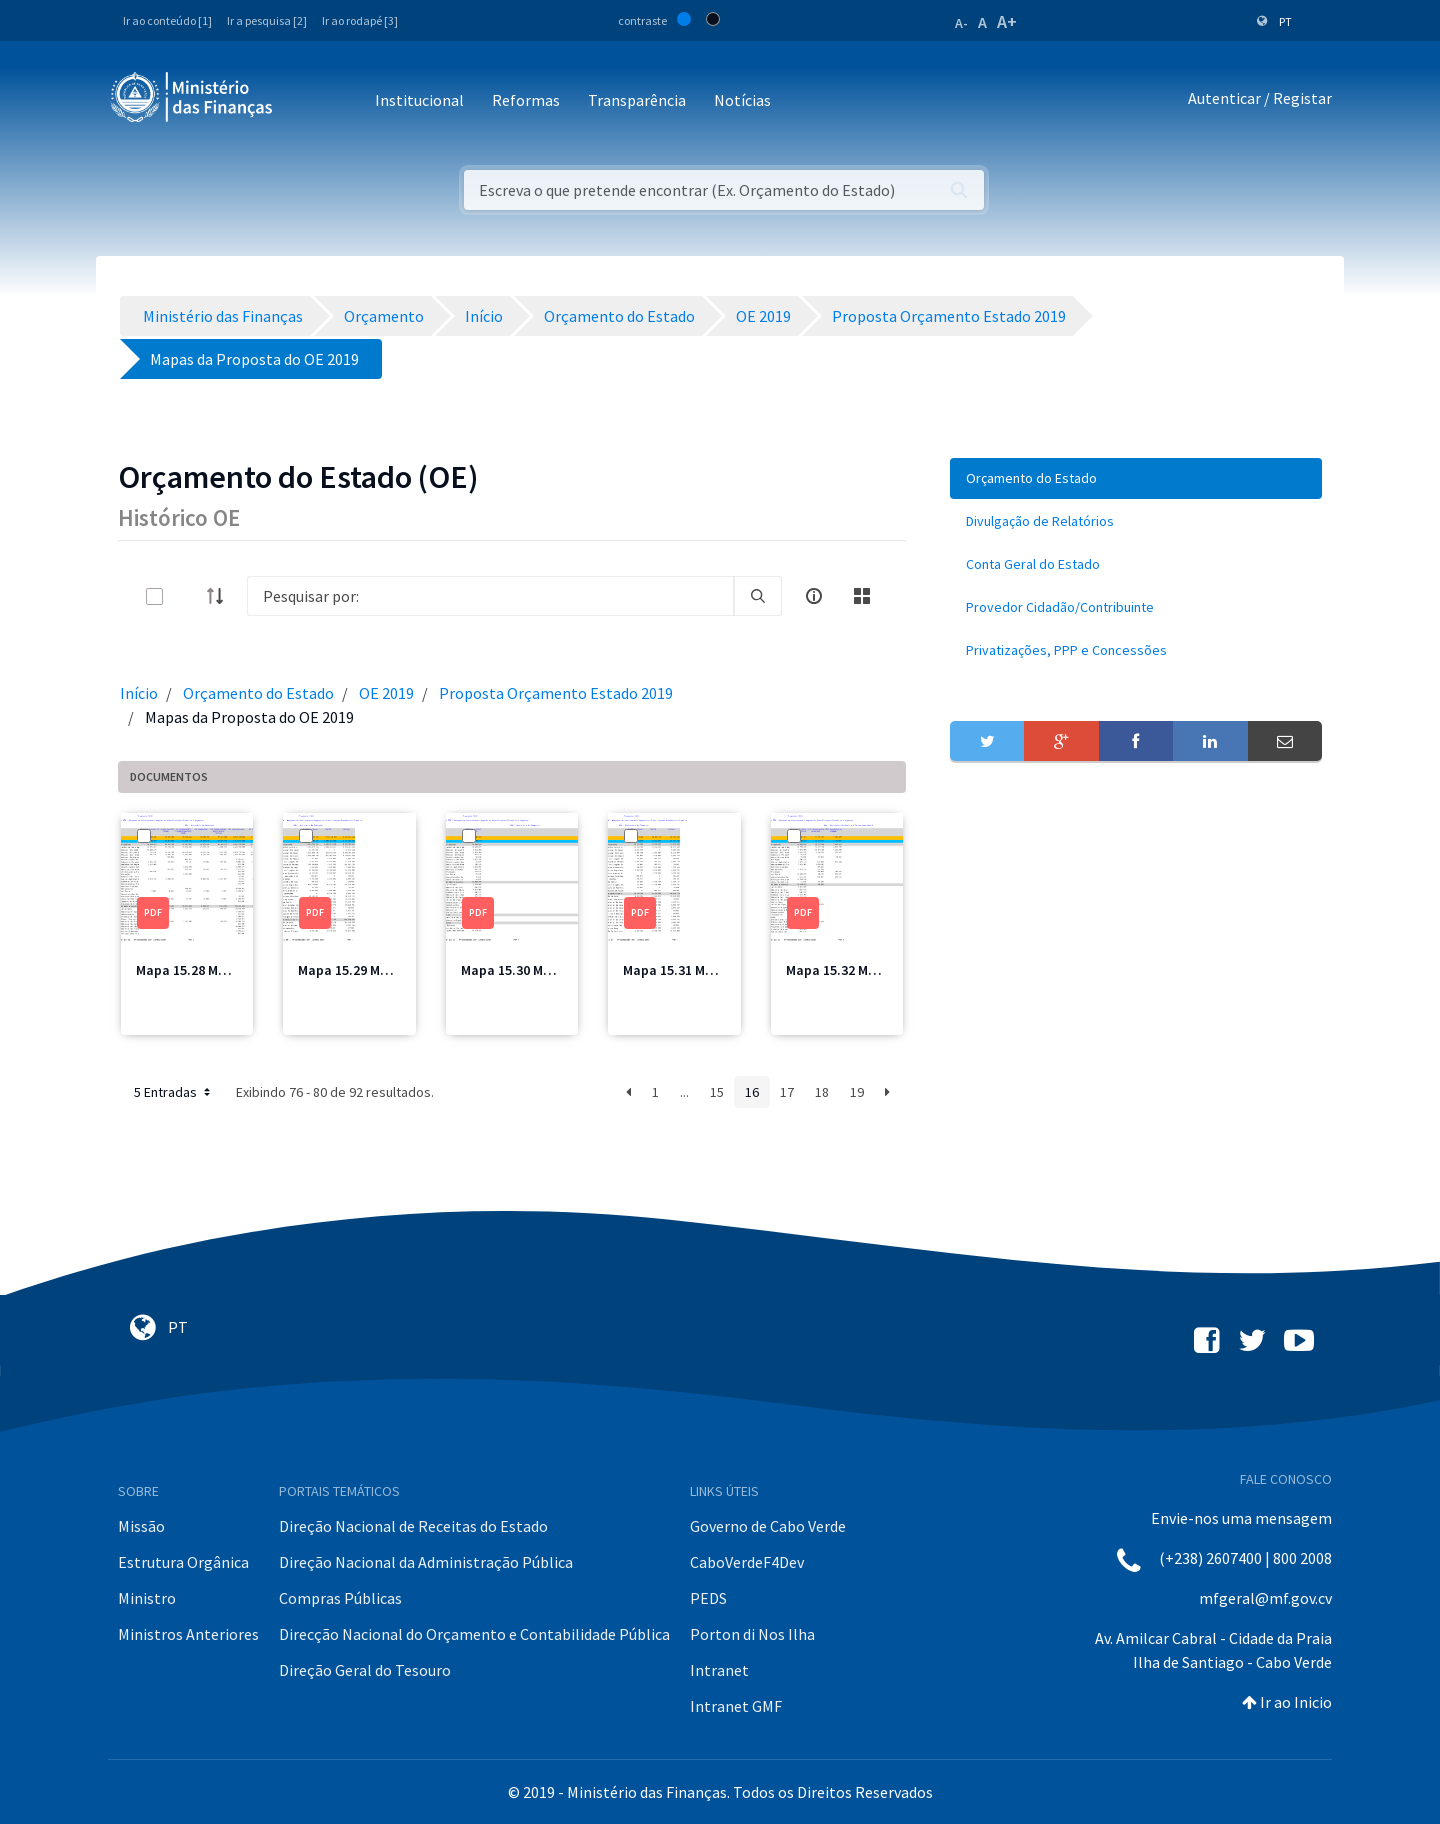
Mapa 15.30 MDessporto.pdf (547, 970)
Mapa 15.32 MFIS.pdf (849, 970)
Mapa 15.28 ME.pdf (193, 970)
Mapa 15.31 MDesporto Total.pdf (724, 970)
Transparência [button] (637, 100)
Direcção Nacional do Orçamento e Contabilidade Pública (474, 1634)
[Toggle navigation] (304, 101)
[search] (758, 596)
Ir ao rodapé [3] (360, 20)
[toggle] (187, 596)
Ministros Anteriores (188, 1634)
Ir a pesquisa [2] (267, 20)
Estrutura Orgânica (183, 1562)
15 (717, 1092)
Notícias (742, 100)
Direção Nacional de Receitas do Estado (413, 1526)
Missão (141, 1526)
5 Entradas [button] (174, 1092)
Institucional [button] (419, 100)
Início (139, 693)
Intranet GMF (736, 1706)
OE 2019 (386, 693)
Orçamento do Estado (258, 693)
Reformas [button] (526, 100)
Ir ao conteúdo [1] (167, 20)
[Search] (490, 596)
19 (857, 1092)
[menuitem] (1136, 478)
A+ (1007, 21)
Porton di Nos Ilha (752, 1634)
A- (961, 23)
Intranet (719, 1670)
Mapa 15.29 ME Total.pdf (374, 970)
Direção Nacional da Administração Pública (426, 1562)
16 (752, 1092)
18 (822, 1092)
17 (787, 1092)
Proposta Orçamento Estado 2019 (556, 693)
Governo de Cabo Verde (768, 1526)
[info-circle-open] (814, 596)
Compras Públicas (340, 1598)
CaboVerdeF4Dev (747, 1562)
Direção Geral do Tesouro (365, 1670)
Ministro (147, 1598)
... (684, 1092)
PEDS (708, 1598)
